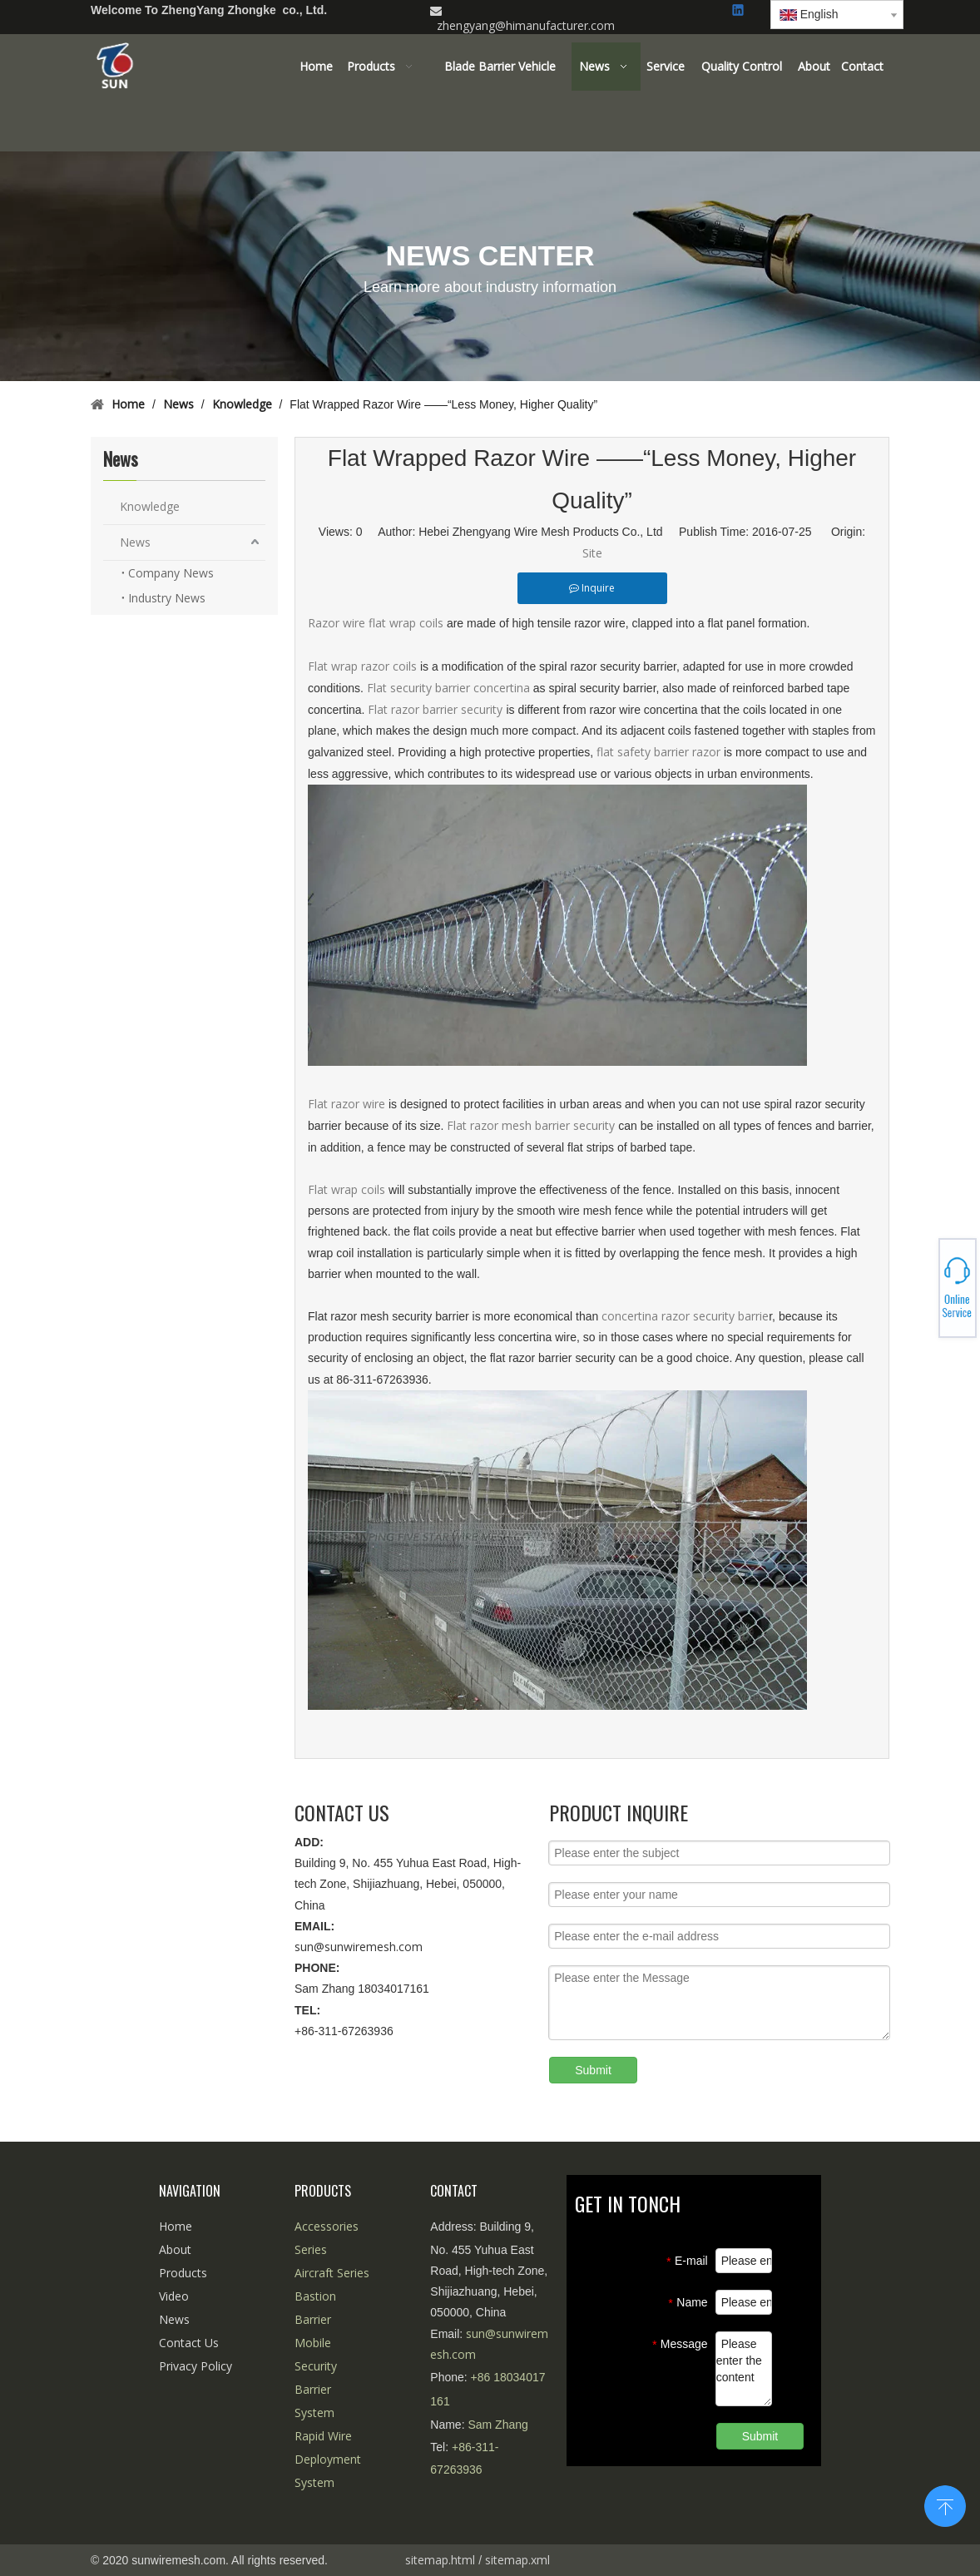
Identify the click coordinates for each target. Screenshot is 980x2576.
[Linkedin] (739, 11)
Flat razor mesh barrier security (532, 1125)
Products (183, 2273)
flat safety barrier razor (658, 752)
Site (592, 553)
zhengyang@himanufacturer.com (526, 25)
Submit (593, 2070)
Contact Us (189, 2343)
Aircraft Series (331, 2273)
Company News (171, 573)
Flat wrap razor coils (362, 666)
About (175, 2249)
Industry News (166, 598)
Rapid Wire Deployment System (327, 2459)
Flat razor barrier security (437, 709)
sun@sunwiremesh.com (358, 1946)
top (945, 2504)
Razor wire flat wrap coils (375, 623)
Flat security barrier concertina (448, 688)
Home (175, 2226)
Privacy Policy (195, 2366)
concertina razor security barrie (685, 1316)
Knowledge (150, 506)
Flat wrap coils (346, 1189)
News (135, 542)
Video (174, 2296)
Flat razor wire (348, 1104)
